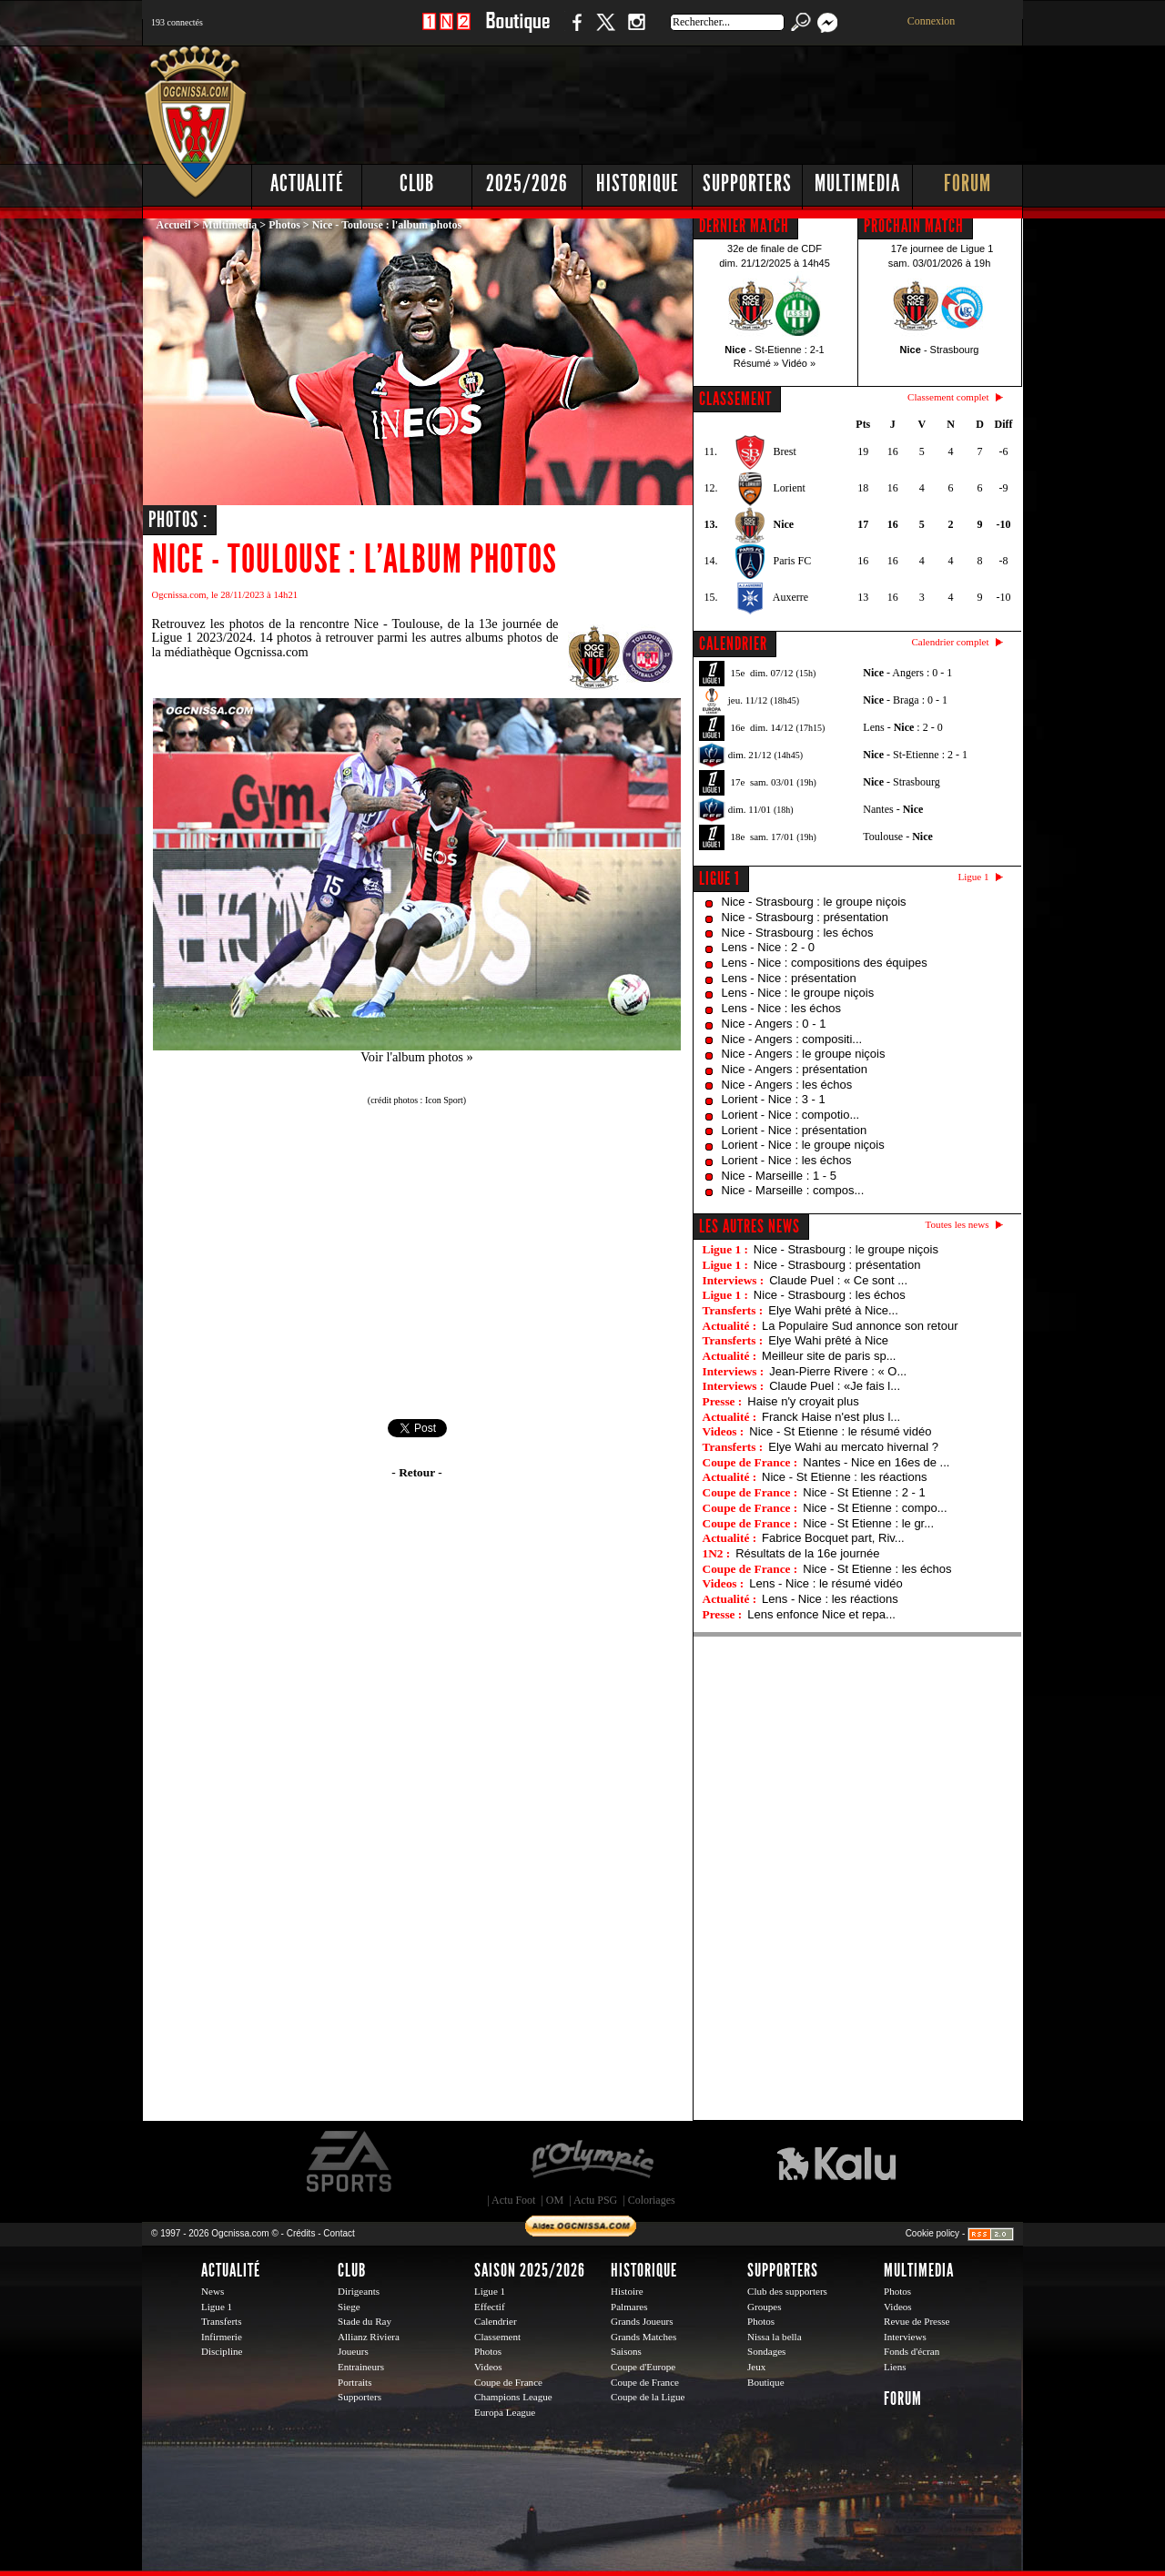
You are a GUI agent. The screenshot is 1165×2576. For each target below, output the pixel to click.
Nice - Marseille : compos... (793, 1190)
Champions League (513, 2396)
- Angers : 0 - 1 (907, 672)
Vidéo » (799, 363)
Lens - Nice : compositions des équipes (824, 962)
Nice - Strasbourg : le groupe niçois (814, 901)
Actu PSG (595, 2200)
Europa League (504, 2412)
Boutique (517, 31)
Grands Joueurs (642, 2321)
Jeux (756, 2366)
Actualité (307, 183)
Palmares (629, 2306)
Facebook (574, 31)
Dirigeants (359, 2291)
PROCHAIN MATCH (914, 226)
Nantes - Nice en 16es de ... (876, 1462)
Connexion (931, 21)
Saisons (626, 2351)
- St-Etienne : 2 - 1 (915, 754)
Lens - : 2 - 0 (902, 727)
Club (417, 183)
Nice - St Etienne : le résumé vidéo (840, 1431)
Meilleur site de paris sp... (829, 1356)
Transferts (221, 2321)
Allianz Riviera (369, 2336)
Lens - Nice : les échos (782, 1008)
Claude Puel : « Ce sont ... (838, 1280)
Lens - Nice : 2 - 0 (769, 947)
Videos (488, 2366)
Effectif (489, 2306)
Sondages (766, 2351)
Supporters (747, 183)
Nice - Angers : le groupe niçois (804, 1053)
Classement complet (947, 396)
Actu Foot (513, 2200)
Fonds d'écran (911, 2351)
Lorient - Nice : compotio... (791, 1114)
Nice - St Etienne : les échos (877, 1569)
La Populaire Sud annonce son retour (859, 1326)
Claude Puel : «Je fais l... (834, 1386)
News (212, 2291)
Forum (967, 183)
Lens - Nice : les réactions (830, 1599)
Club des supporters (787, 2291)
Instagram (636, 31)
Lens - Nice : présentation (789, 978)
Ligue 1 (719, 878)
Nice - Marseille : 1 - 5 (779, 1175)
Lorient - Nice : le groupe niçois (803, 1144)
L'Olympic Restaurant (591, 2162)
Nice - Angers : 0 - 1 (774, 1023)
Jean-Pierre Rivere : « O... (838, 1371)
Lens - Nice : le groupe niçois (798, 992)
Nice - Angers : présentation (794, 1069)
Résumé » (756, 363)
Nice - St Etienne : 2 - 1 (864, 1492)
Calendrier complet (949, 641)
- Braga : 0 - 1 (905, 700)
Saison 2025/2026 (529, 2270)
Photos (284, 224)
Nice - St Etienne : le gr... (868, 1523)
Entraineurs (361, 2366)
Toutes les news (957, 1224)
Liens (895, 2366)
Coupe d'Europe (643, 2366)
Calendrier (495, 2321)
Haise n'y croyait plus (802, 1401)
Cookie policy (932, 2233)
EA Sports (350, 2162)
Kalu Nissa (836, 2162)
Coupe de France (508, 2382)
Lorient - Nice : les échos (787, 1160)
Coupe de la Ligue (647, 2396)
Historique (637, 183)
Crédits (301, 2233)
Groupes (764, 2306)
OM (554, 2200)
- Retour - (416, 1472)
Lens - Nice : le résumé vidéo (825, 1583)
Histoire (627, 2291)
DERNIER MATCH (744, 226)
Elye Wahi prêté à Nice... (833, 1310)
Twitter (605, 31)
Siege (349, 2306)
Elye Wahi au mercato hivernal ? (853, 1447)
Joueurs (353, 2351)
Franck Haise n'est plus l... (831, 1417)
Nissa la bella (774, 2336)
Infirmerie (221, 2336)
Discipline (221, 2351)
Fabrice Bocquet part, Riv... (833, 1538)
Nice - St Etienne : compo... (875, 1508)
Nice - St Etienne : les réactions (844, 1477)
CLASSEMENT (735, 399)
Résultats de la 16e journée (807, 1553)
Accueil (174, 224)
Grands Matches (643, 2336)
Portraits (355, 2382)
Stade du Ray (364, 2321)
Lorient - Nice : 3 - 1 (774, 1099)
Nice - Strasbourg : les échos (798, 932)
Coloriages (651, 2200)
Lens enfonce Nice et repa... (821, 1614)
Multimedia (857, 183)
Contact (338, 2233)
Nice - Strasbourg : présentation (805, 917)
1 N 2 (446, 31)
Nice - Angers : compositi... (792, 1039)
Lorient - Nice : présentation (794, 1130)
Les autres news (749, 1226)
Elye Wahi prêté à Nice (828, 1340)
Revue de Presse (917, 2321)
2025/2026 (527, 183)
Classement (497, 2336)
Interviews (905, 2336)
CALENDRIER (733, 643)
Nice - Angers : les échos (787, 1084)
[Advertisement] (692, 100)
